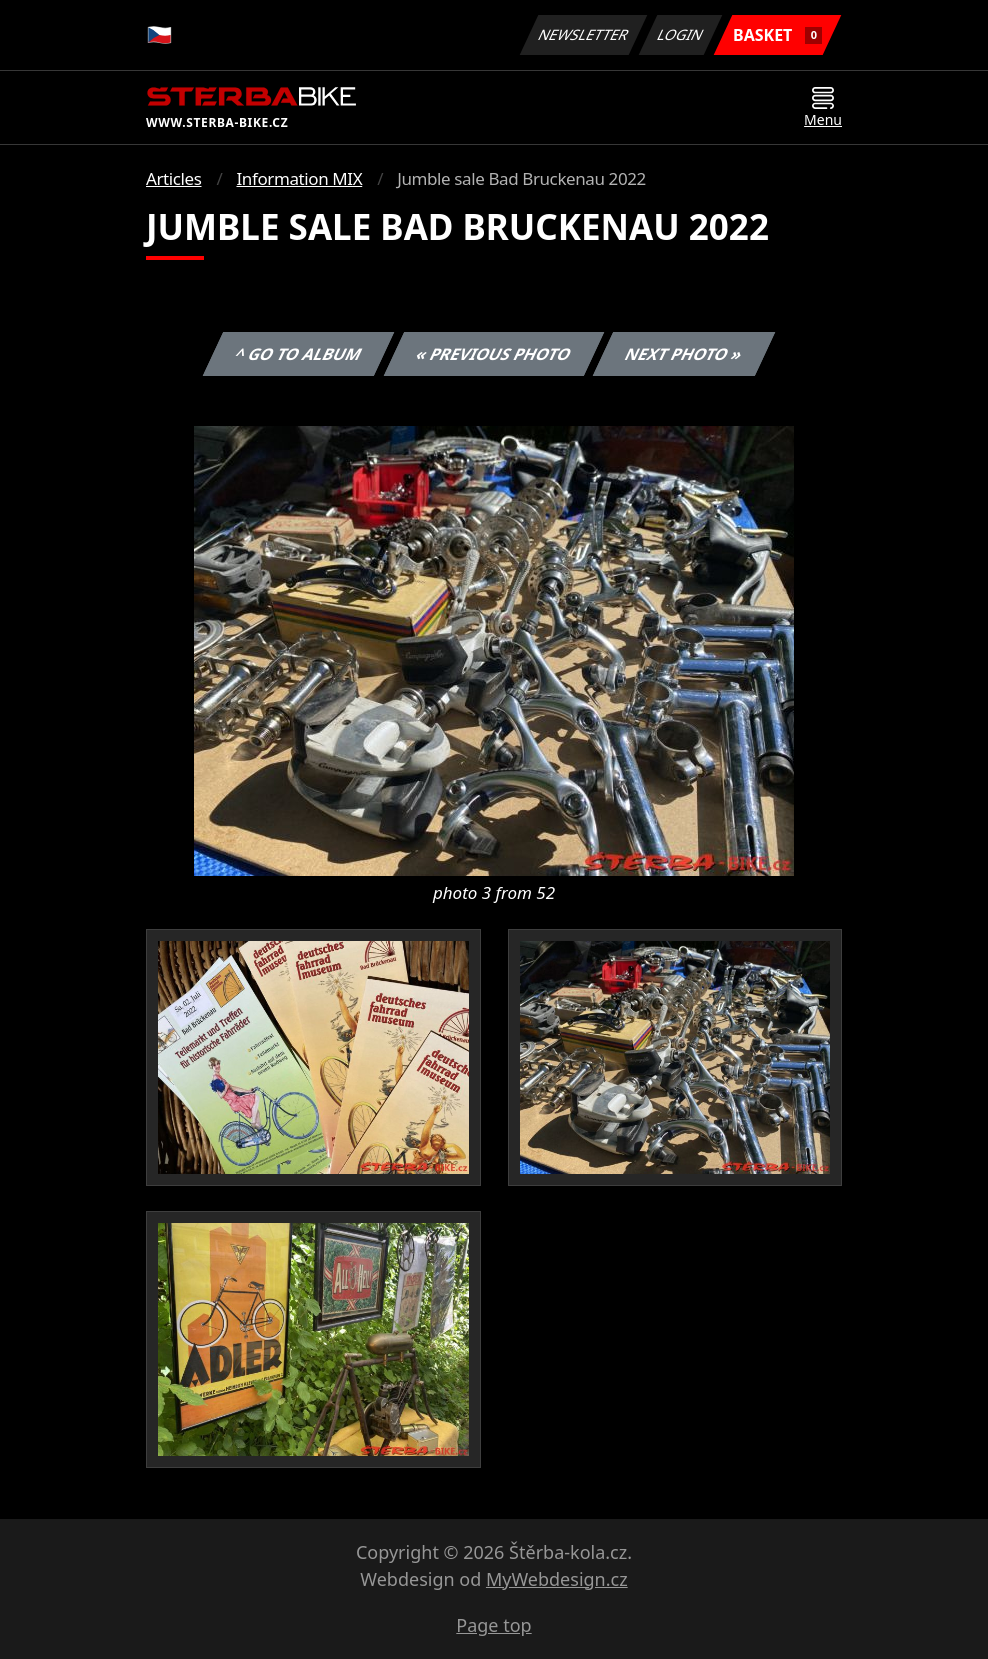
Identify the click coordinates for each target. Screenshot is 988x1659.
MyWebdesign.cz (557, 1579)
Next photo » (684, 354)
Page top (493, 1625)
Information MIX (299, 178)
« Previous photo (494, 354)
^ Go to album (298, 354)
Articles (173, 178)
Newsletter (583, 34)
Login (681, 34)
